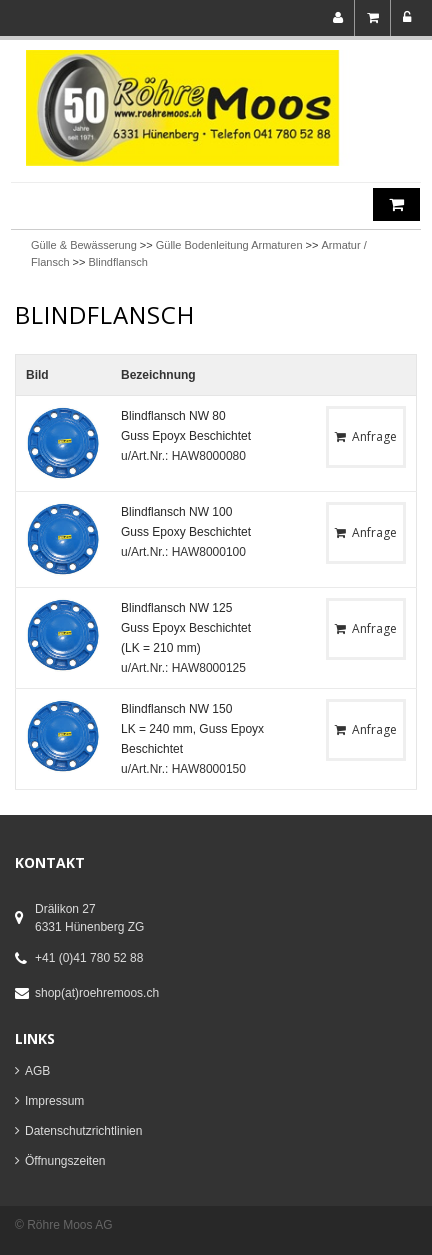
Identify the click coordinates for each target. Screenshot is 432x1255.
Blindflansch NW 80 (173, 416)
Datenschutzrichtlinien (83, 1131)
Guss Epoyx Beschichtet (186, 436)
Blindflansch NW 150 (176, 709)
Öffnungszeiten (65, 1161)
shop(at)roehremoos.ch (97, 993)
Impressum (54, 1101)
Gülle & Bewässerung (84, 245)
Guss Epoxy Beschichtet (186, 532)
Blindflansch (118, 262)
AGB (37, 1071)
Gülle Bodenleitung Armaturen (229, 245)
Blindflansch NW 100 (176, 512)
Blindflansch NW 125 (176, 608)
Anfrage (366, 436)
